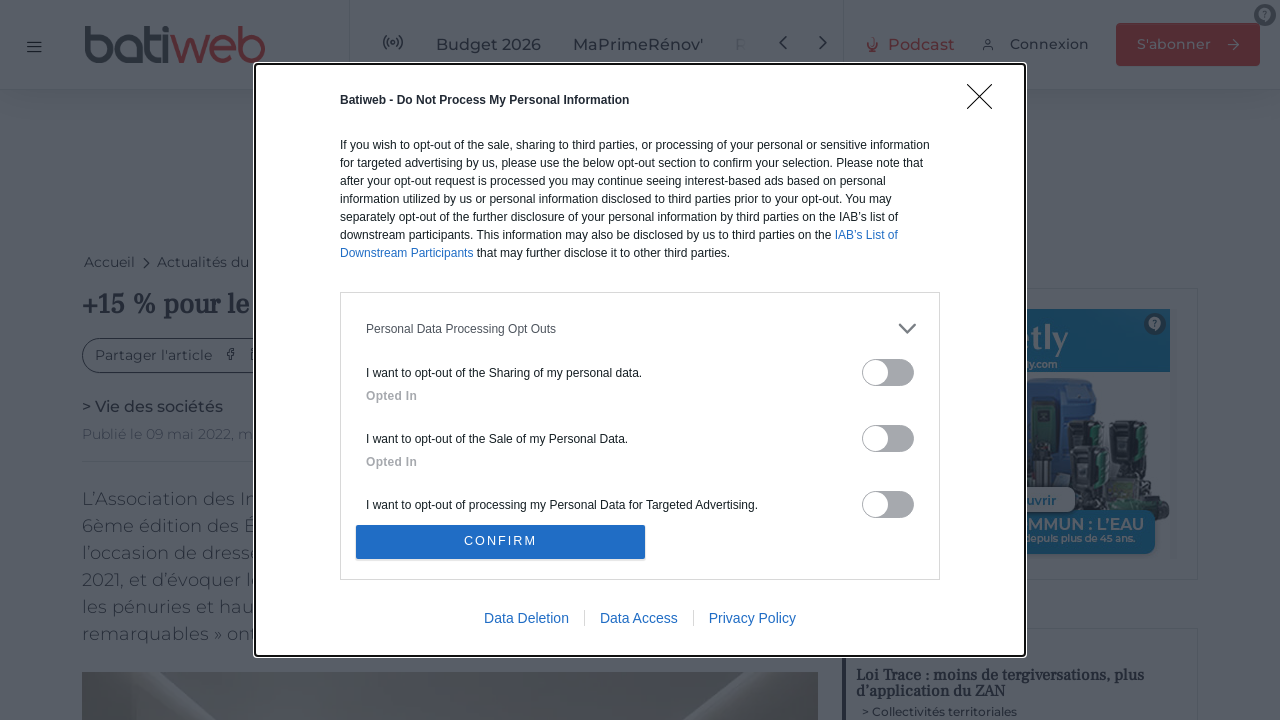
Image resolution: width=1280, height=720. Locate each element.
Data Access (639, 619)
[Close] (986, 102)
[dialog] (640, 360)
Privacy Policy (752, 619)
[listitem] (640, 327)
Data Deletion (526, 619)
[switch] (888, 371)
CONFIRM (502, 541)
